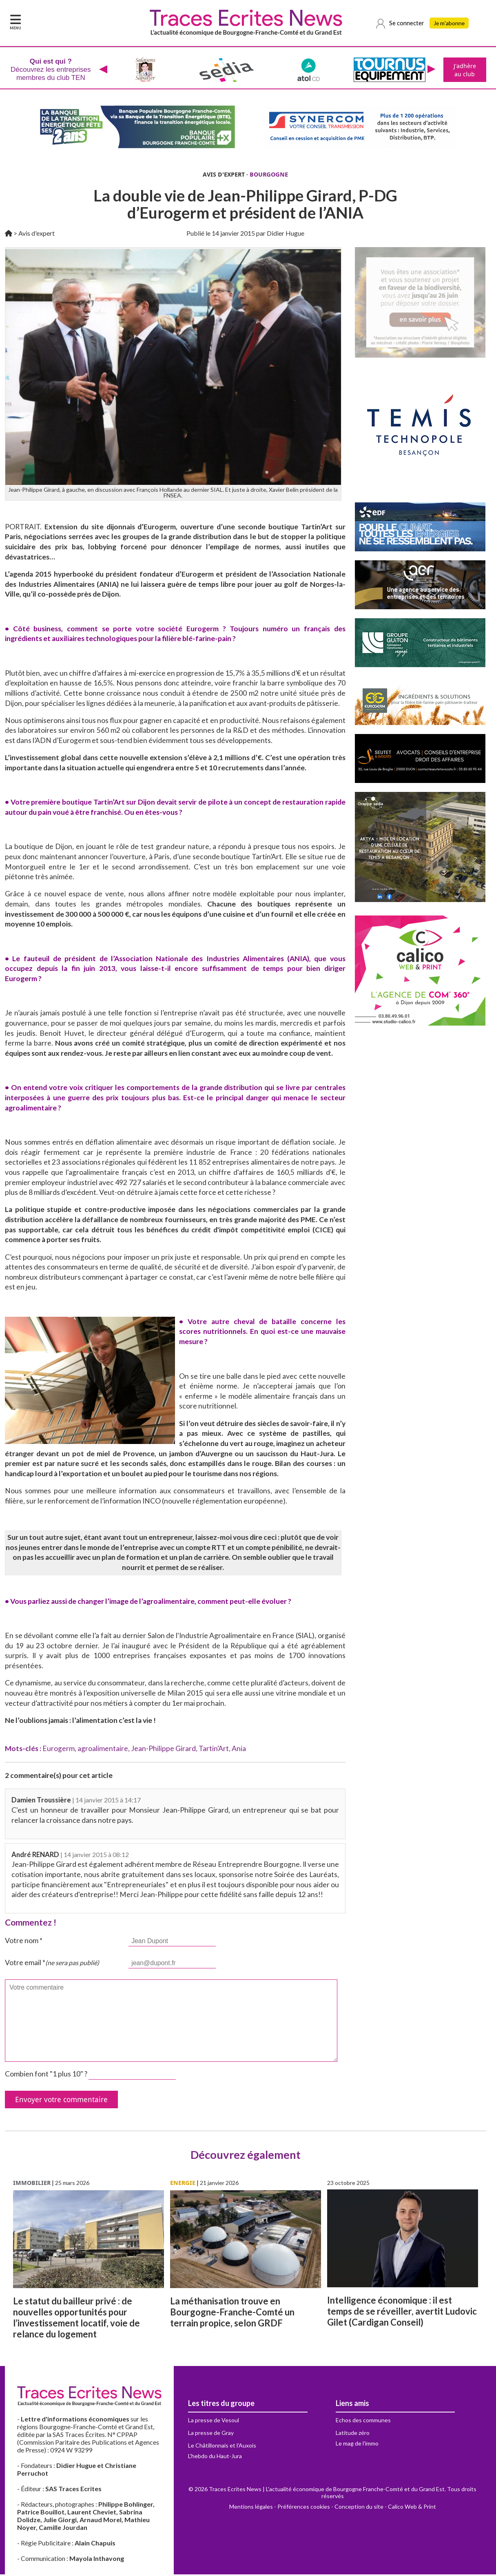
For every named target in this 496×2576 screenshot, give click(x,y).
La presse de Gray (211, 2434)
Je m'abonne (450, 23)
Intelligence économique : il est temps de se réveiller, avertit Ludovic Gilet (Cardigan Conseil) (402, 2312)
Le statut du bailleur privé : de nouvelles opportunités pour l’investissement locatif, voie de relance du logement (76, 2319)
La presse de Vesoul (213, 2421)
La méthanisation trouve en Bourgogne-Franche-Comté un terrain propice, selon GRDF (232, 2313)
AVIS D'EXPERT (224, 176)
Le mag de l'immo (357, 2444)
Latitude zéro (353, 2434)
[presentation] (102, 70)
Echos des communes (363, 2421)
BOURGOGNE (269, 176)
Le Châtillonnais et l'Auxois (222, 2446)
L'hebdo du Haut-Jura (215, 2457)
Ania (239, 1750)
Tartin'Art (214, 1750)
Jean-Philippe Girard (163, 1750)
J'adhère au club (464, 71)
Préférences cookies (303, 2508)
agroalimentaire (103, 1750)
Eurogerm (58, 1750)
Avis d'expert (36, 235)
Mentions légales (251, 2508)
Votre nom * (23, 1942)
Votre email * (52, 1964)
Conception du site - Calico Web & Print (385, 2508)
